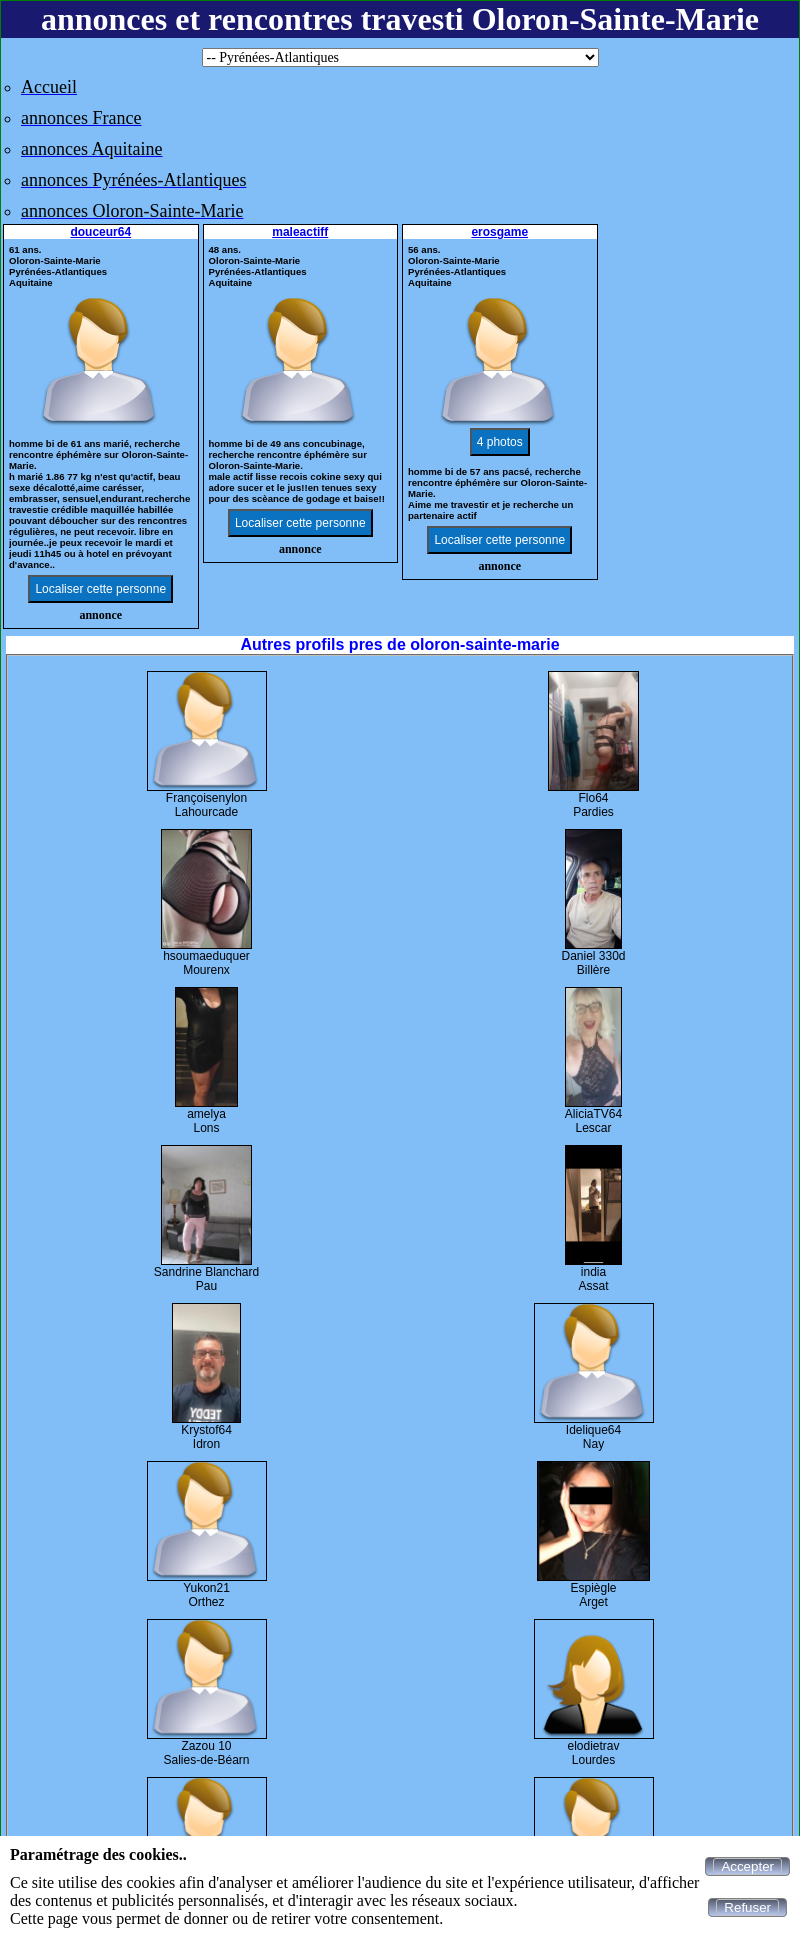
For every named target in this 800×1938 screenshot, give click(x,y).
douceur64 (100, 232)
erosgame (499, 232)
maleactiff (300, 232)
